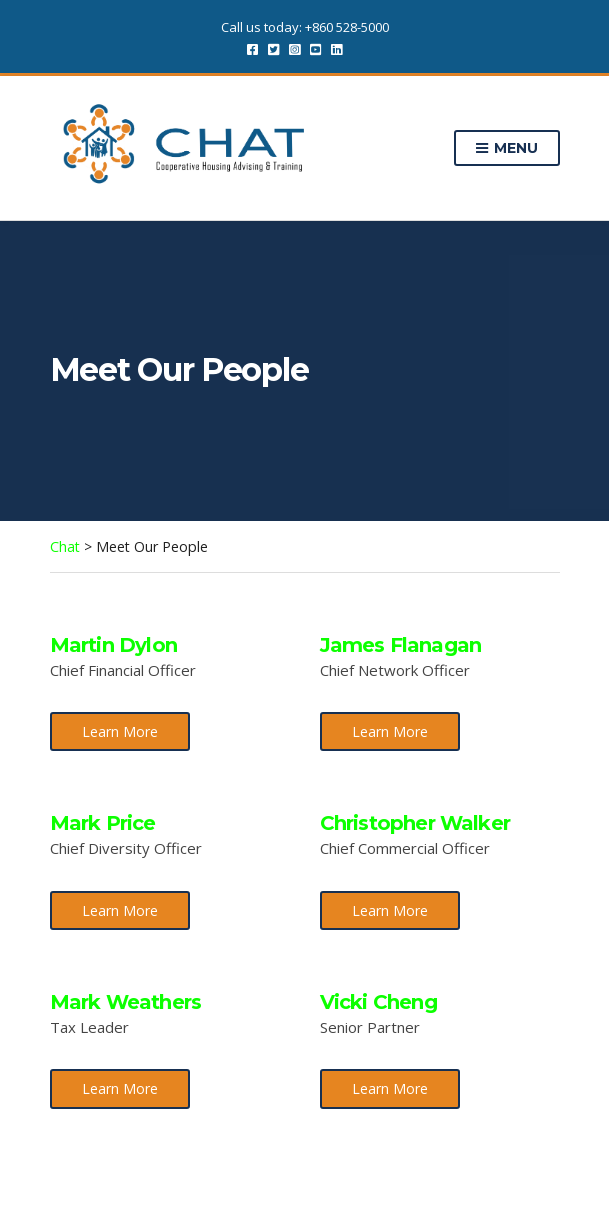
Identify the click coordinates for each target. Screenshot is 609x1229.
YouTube (315, 48)
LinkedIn (336, 48)
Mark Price (103, 823)
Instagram (294, 48)
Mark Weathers (126, 1002)
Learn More (120, 731)
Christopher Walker (415, 823)
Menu (506, 149)
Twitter (273, 48)
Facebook (252, 48)
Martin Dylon (113, 645)
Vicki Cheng (378, 1002)
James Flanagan (401, 645)
